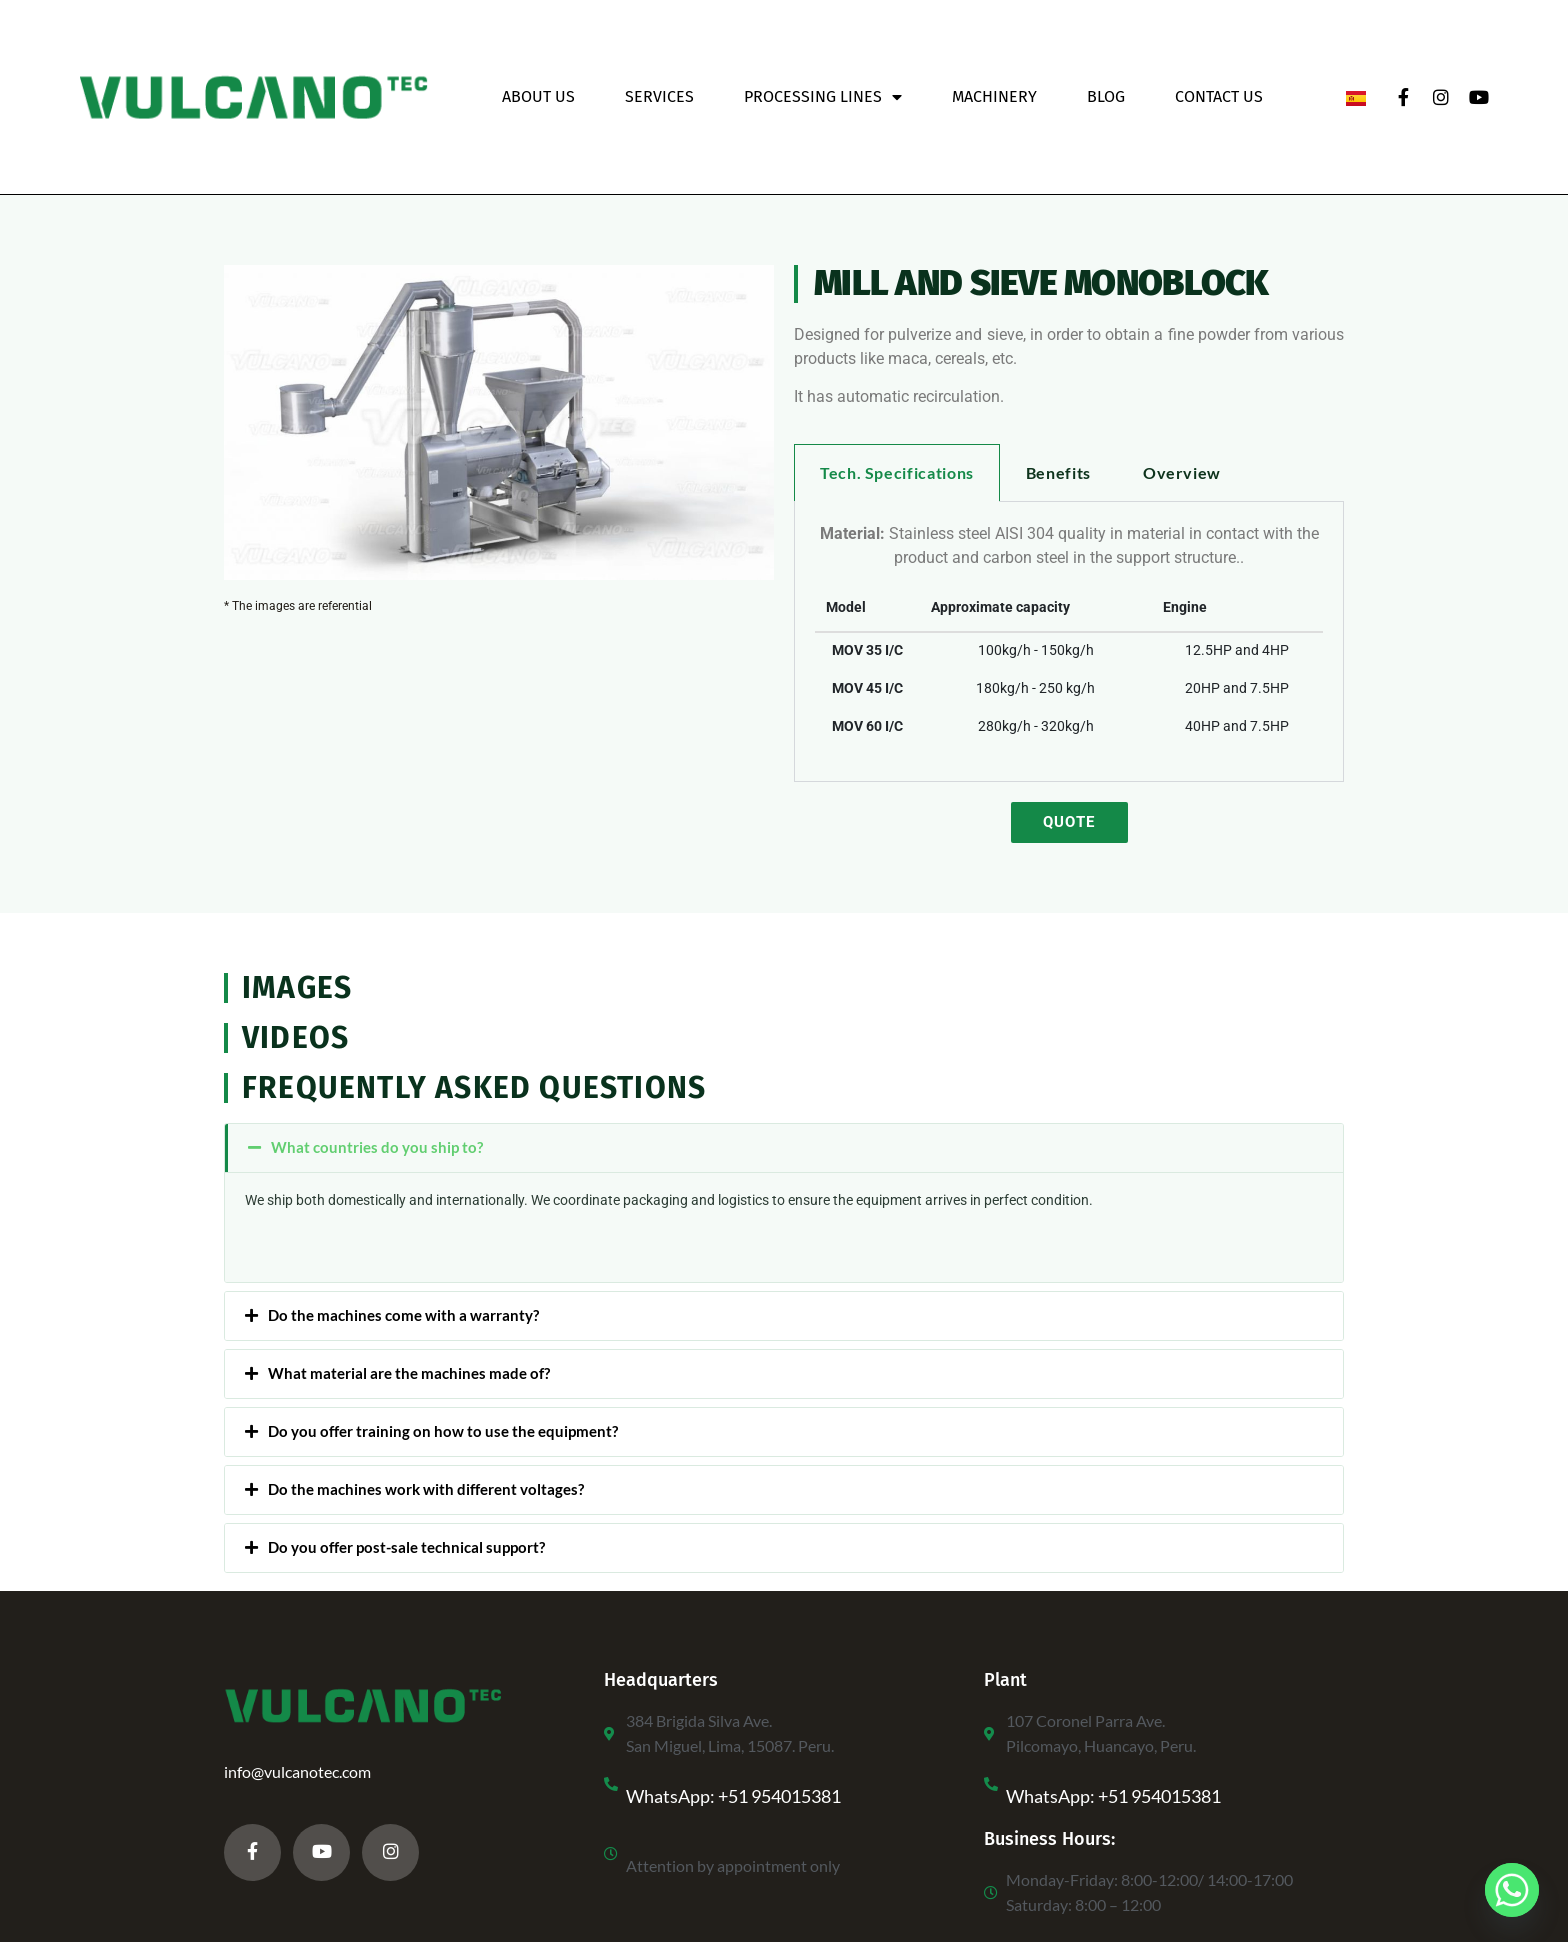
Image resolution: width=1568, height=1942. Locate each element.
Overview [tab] (1182, 472)
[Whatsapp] (1512, 1890)
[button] (784, 1148)
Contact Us (1219, 96)
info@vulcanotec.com (297, 1771)
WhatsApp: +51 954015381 (733, 1796)
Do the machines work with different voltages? (426, 1489)
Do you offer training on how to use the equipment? (443, 1431)
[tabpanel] (1069, 642)
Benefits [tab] (1058, 472)
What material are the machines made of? (409, 1373)
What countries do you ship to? (377, 1147)
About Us (538, 96)
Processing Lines (823, 97)
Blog (1106, 96)
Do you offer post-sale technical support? (406, 1547)
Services (659, 96)
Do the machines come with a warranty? (403, 1315)
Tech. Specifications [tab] (897, 472)
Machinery (994, 96)
